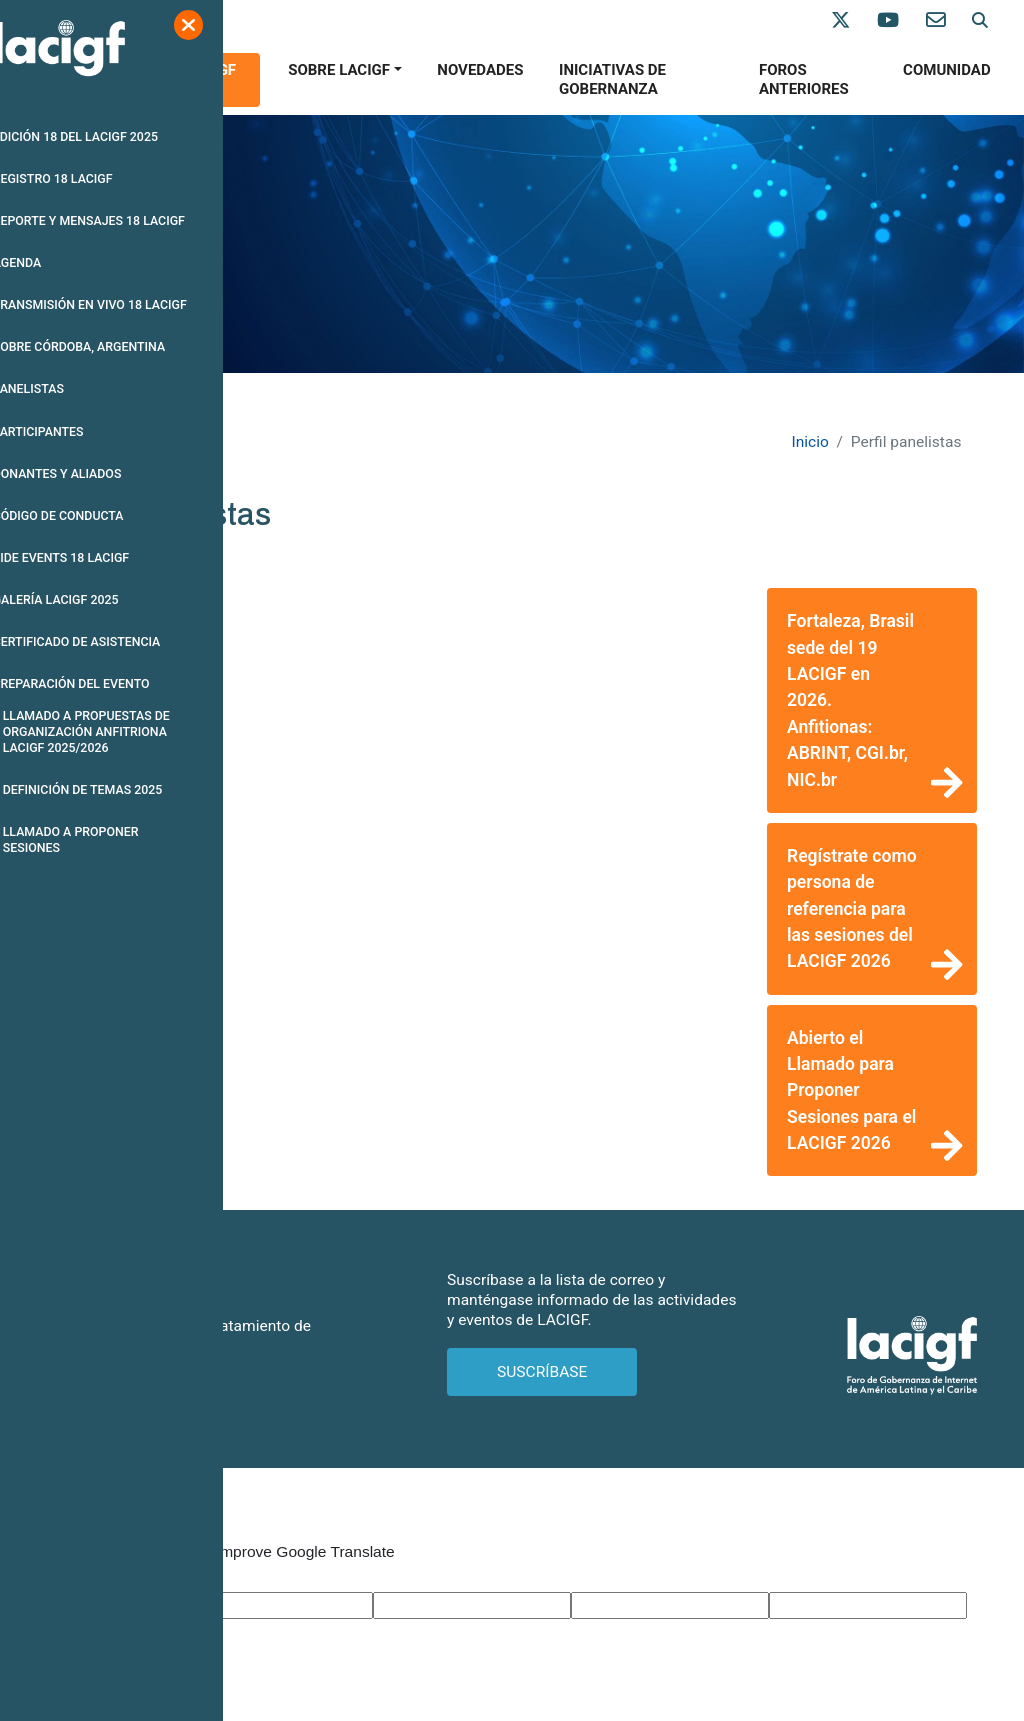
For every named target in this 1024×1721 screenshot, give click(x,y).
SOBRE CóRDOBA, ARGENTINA (117, 347)
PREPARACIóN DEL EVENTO (109, 684)
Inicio (809, 442)
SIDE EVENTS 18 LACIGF (98, 558)
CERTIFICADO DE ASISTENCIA (114, 642)
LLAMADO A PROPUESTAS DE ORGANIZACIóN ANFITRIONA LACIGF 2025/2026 (124, 733)
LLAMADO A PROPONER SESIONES (108, 841)
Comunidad (947, 70)
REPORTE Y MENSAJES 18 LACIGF (126, 220)
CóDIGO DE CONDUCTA (96, 516)
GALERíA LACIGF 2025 (93, 600)
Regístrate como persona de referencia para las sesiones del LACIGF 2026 (852, 908)
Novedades (480, 70)
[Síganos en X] (854, 21)
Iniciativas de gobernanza (612, 80)
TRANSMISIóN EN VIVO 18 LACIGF (127, 305)
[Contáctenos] (949, 21)
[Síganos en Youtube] (901, 21)
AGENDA (54, 263)
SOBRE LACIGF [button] (339, 70)
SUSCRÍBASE (542, 1372)
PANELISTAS (66, 389)
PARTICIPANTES (75, 431)
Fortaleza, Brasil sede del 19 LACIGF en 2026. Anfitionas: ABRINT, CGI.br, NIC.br (850, 700)
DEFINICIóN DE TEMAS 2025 (120, 791)
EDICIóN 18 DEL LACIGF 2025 (113, 136)
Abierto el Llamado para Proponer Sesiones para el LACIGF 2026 (851, 1090)
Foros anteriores (804, 80)
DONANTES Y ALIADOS (95, 474)
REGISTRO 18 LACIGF (90, 178)
